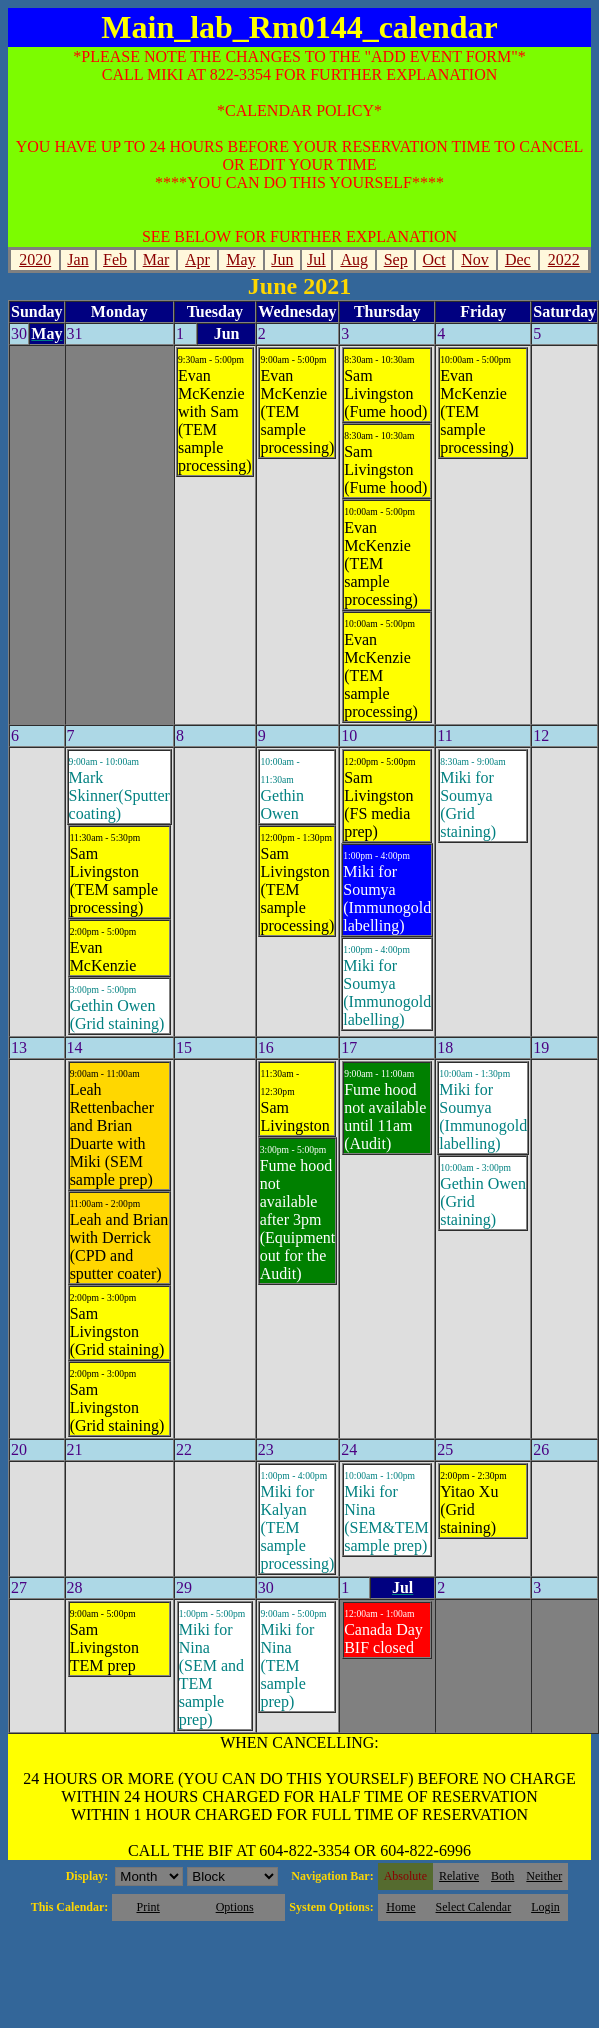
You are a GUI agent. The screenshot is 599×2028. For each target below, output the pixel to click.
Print (147, 1907)
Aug (354, 259)
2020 (35, 259)
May (240, 259)
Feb (115, 259)
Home (400, 1907)
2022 (564, 259)
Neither (544, 1876)
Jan (77, 259)
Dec (518, 259)
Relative (459, 1876)
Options (235, 1907)
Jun (282, 259)
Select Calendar (474, 1907)
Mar (156, 259)
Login (545, 1907)
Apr (197, 259)
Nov (475, 259)
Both (502, 1876)
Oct (434, 259)
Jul (316, 259)
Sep (396, 259)
